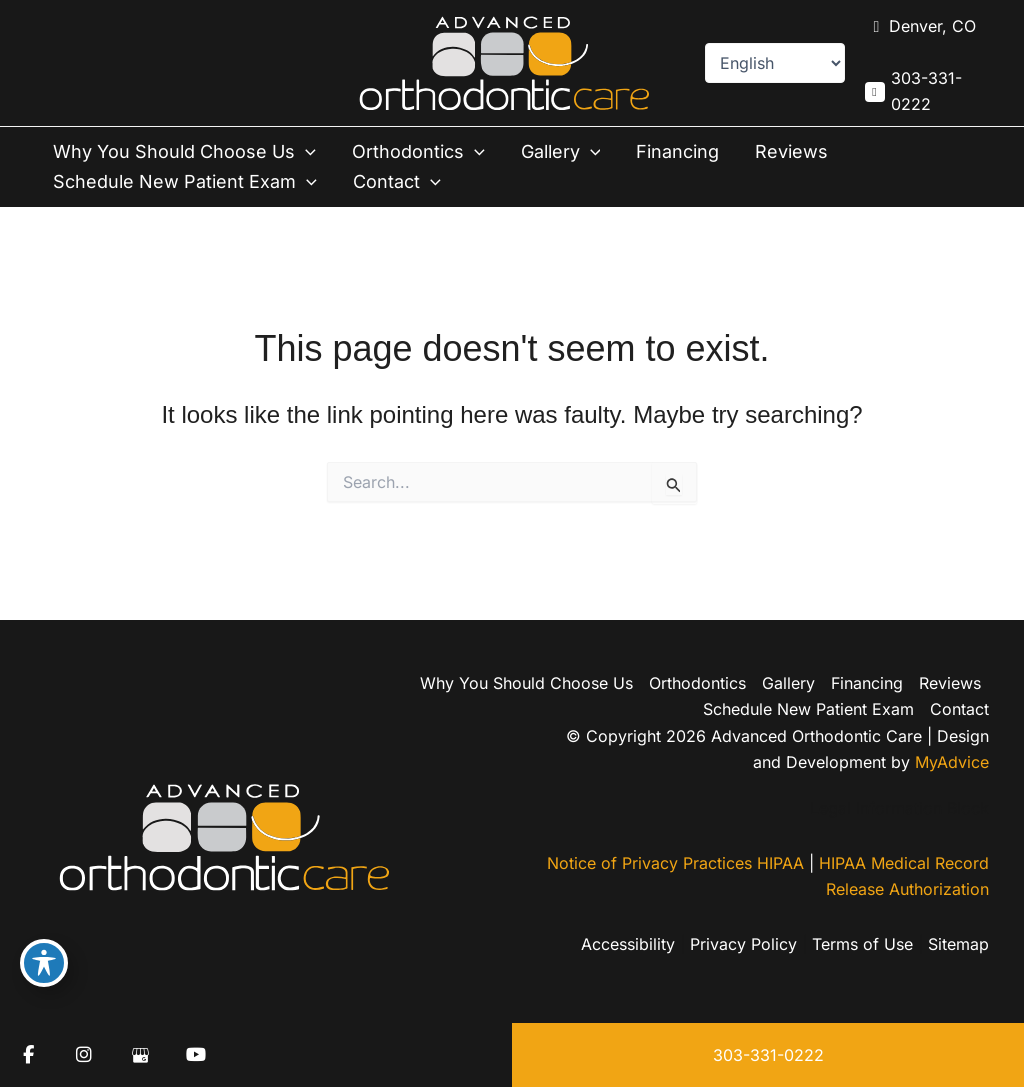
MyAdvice (952, 762)
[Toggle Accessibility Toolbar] (44, 963)
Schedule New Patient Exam (185, 182)
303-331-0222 (768, 1055)
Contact (397, 182)
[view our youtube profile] (196, 1055)
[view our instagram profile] (84, 1055)
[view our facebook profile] (28, 1055)
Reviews (791, 151)
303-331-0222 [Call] (926, 91)
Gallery (561, 152)
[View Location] (920, 27)
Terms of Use (862, 944)
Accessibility (628, 944)
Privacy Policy (743, 944)
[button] (305, 152)
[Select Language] (775, 63)
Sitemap (958, 944)
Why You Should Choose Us (184, 152)
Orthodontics (418, 152)
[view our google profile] (140, 1055)
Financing (677, 151)
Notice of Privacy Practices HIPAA (675, 863)
